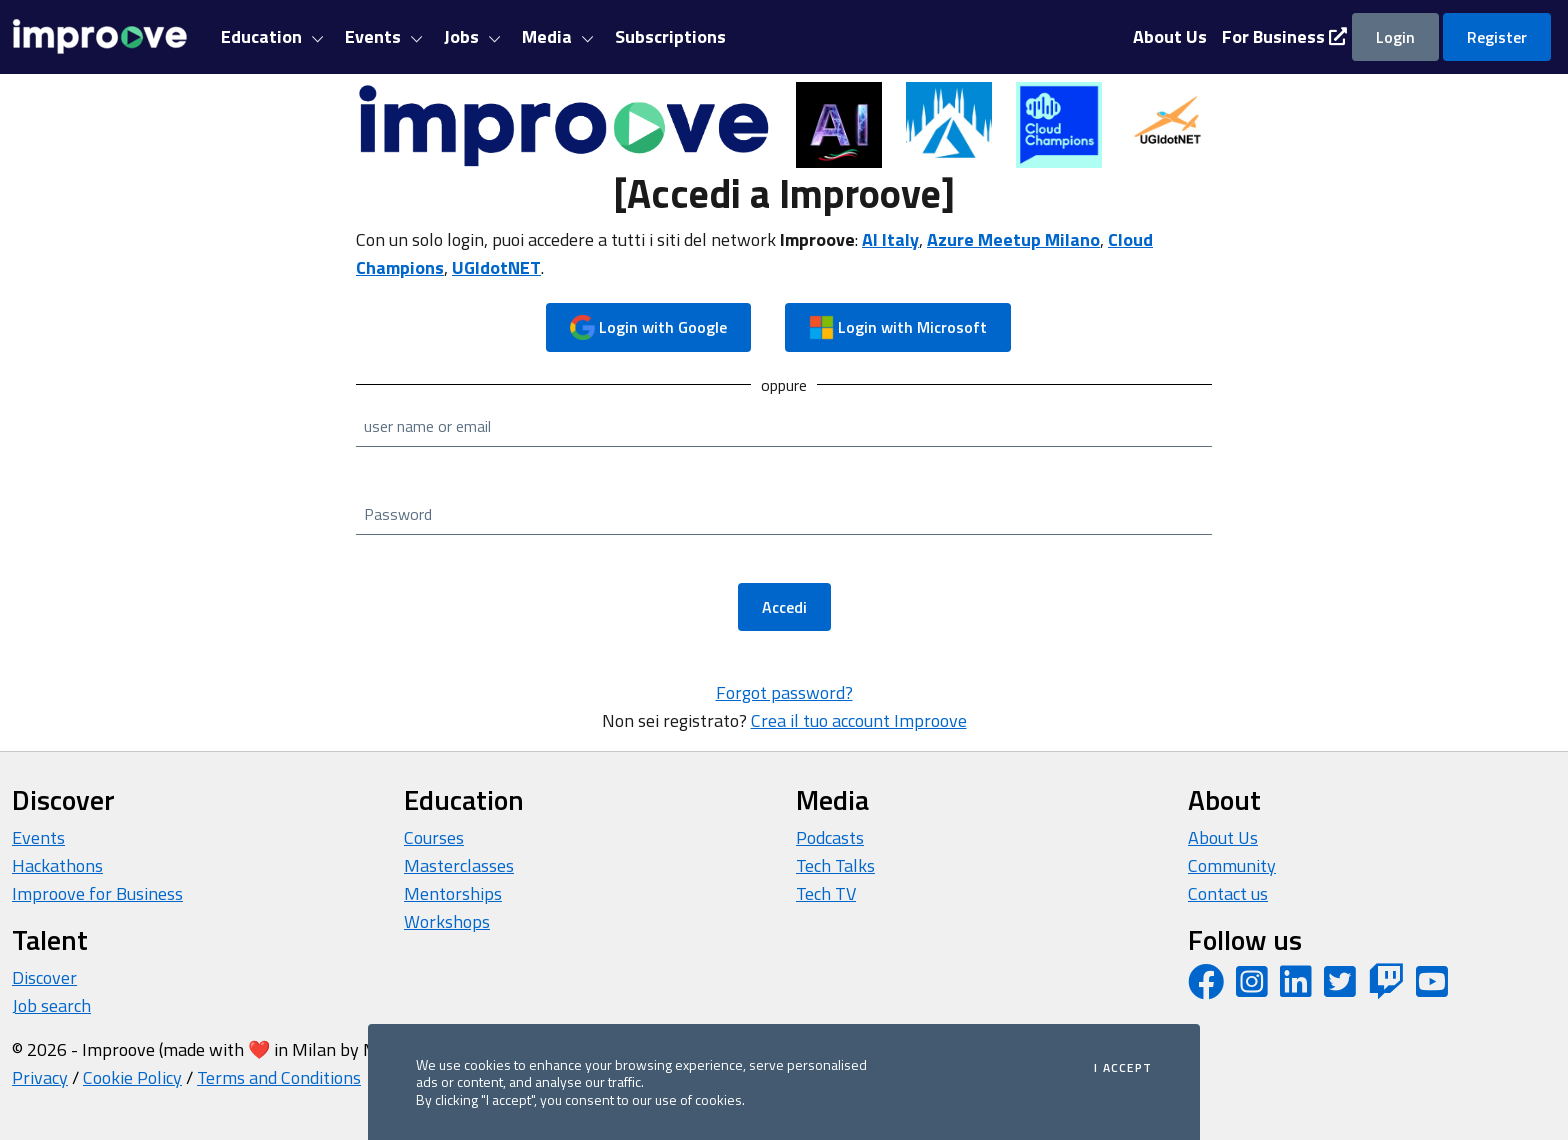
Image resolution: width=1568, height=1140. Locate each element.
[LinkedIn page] (1296, 988)
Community (1232, 865)
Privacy (40, 1077)
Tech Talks (835, 865)
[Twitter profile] (1340, 988)
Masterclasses (459, 865)
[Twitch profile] (1386, 988)
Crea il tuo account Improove (859, 720)
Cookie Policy (132, 1077)
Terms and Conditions (279, 1077)
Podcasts (830, 837)
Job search (51, 1005)
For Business (1284, 36)
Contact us (1228, 893)
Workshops (447, 921)
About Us (1223, 837)
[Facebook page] (1206, 988)
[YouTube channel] (1432, 988)
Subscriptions (670, 36)
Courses (434, 837)
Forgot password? (784, 692)
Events (38, 837)
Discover (44, 977)
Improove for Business (97, 893)
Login (1395, 37)
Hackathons (57, 865)
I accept (1123, 1068)
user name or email (427, 426)
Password (398, 514)
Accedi (784, 607)
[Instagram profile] (1252, 988)
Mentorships (453, 893)
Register (1497, 37)
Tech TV (826, 893)
